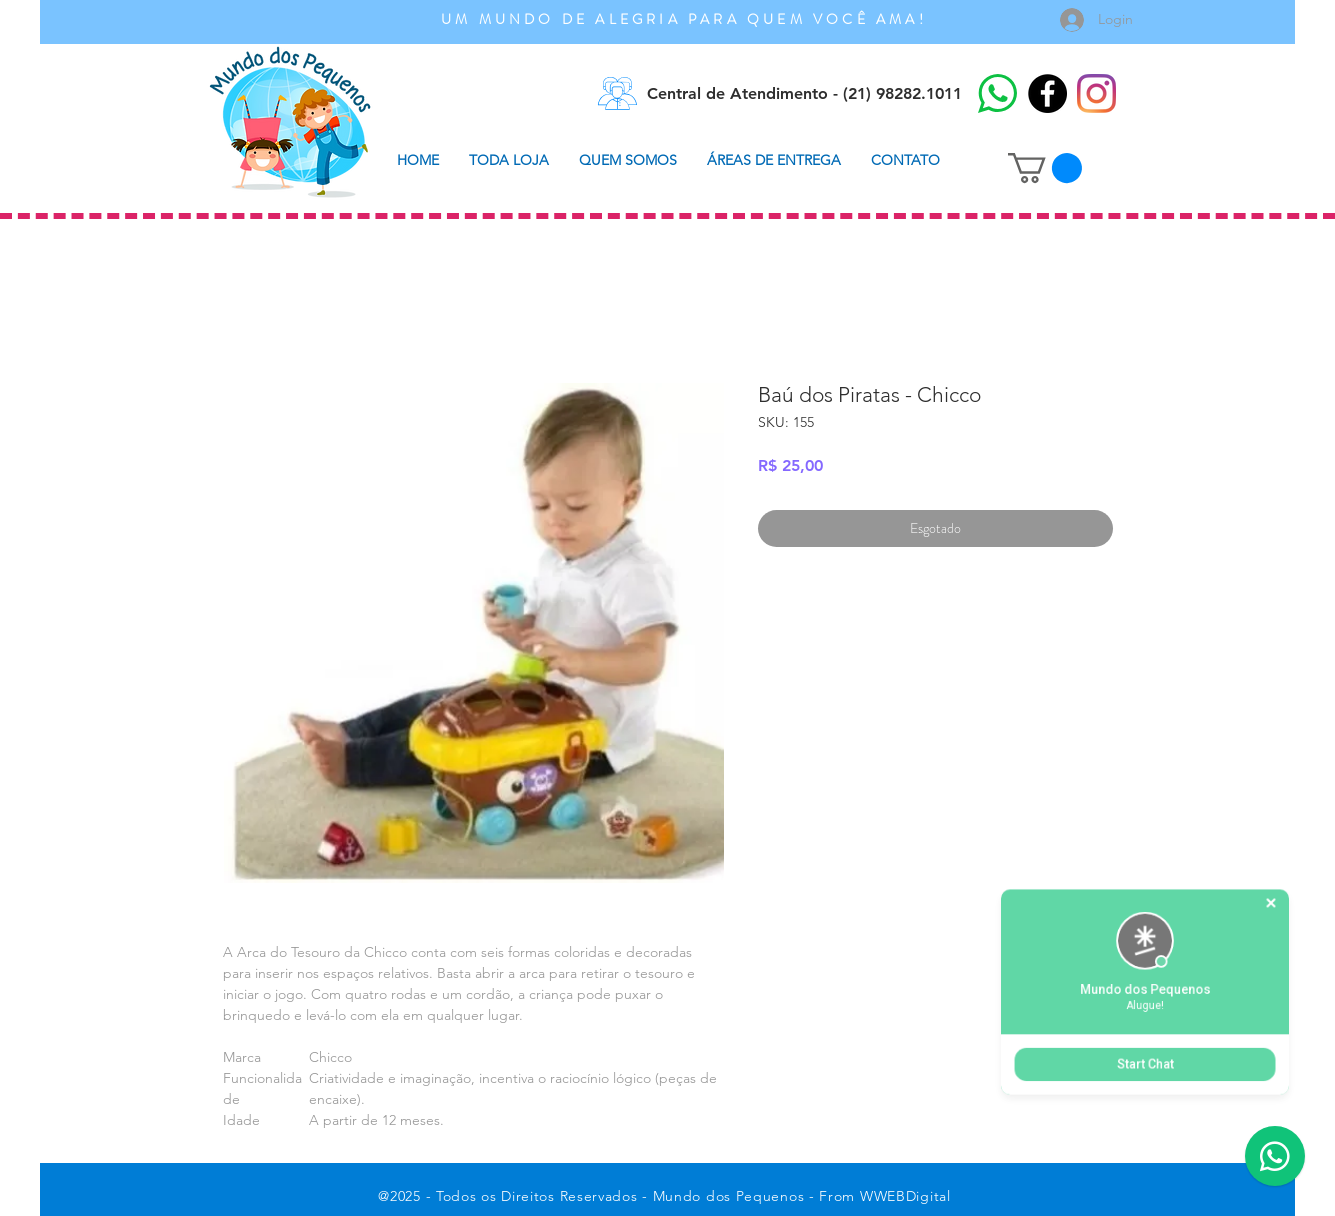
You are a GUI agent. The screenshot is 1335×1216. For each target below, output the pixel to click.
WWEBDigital (905, 1196)
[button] (1045, 168)
